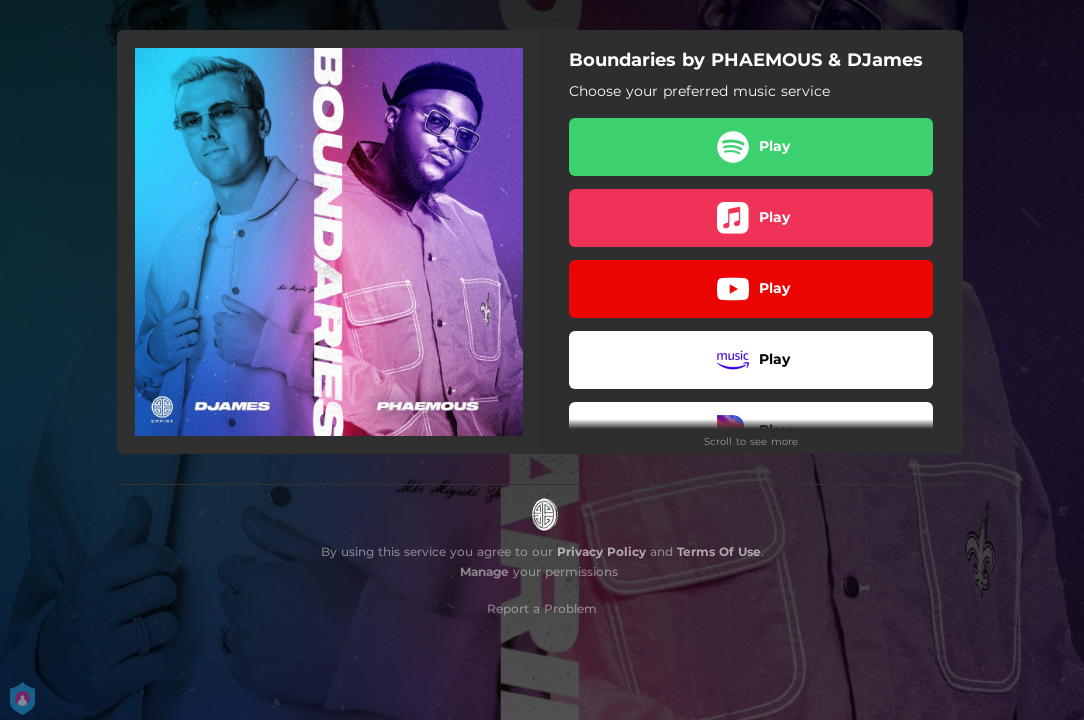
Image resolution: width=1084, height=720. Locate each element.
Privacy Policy (601, 551)
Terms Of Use (719, 551)
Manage (484, 571)
